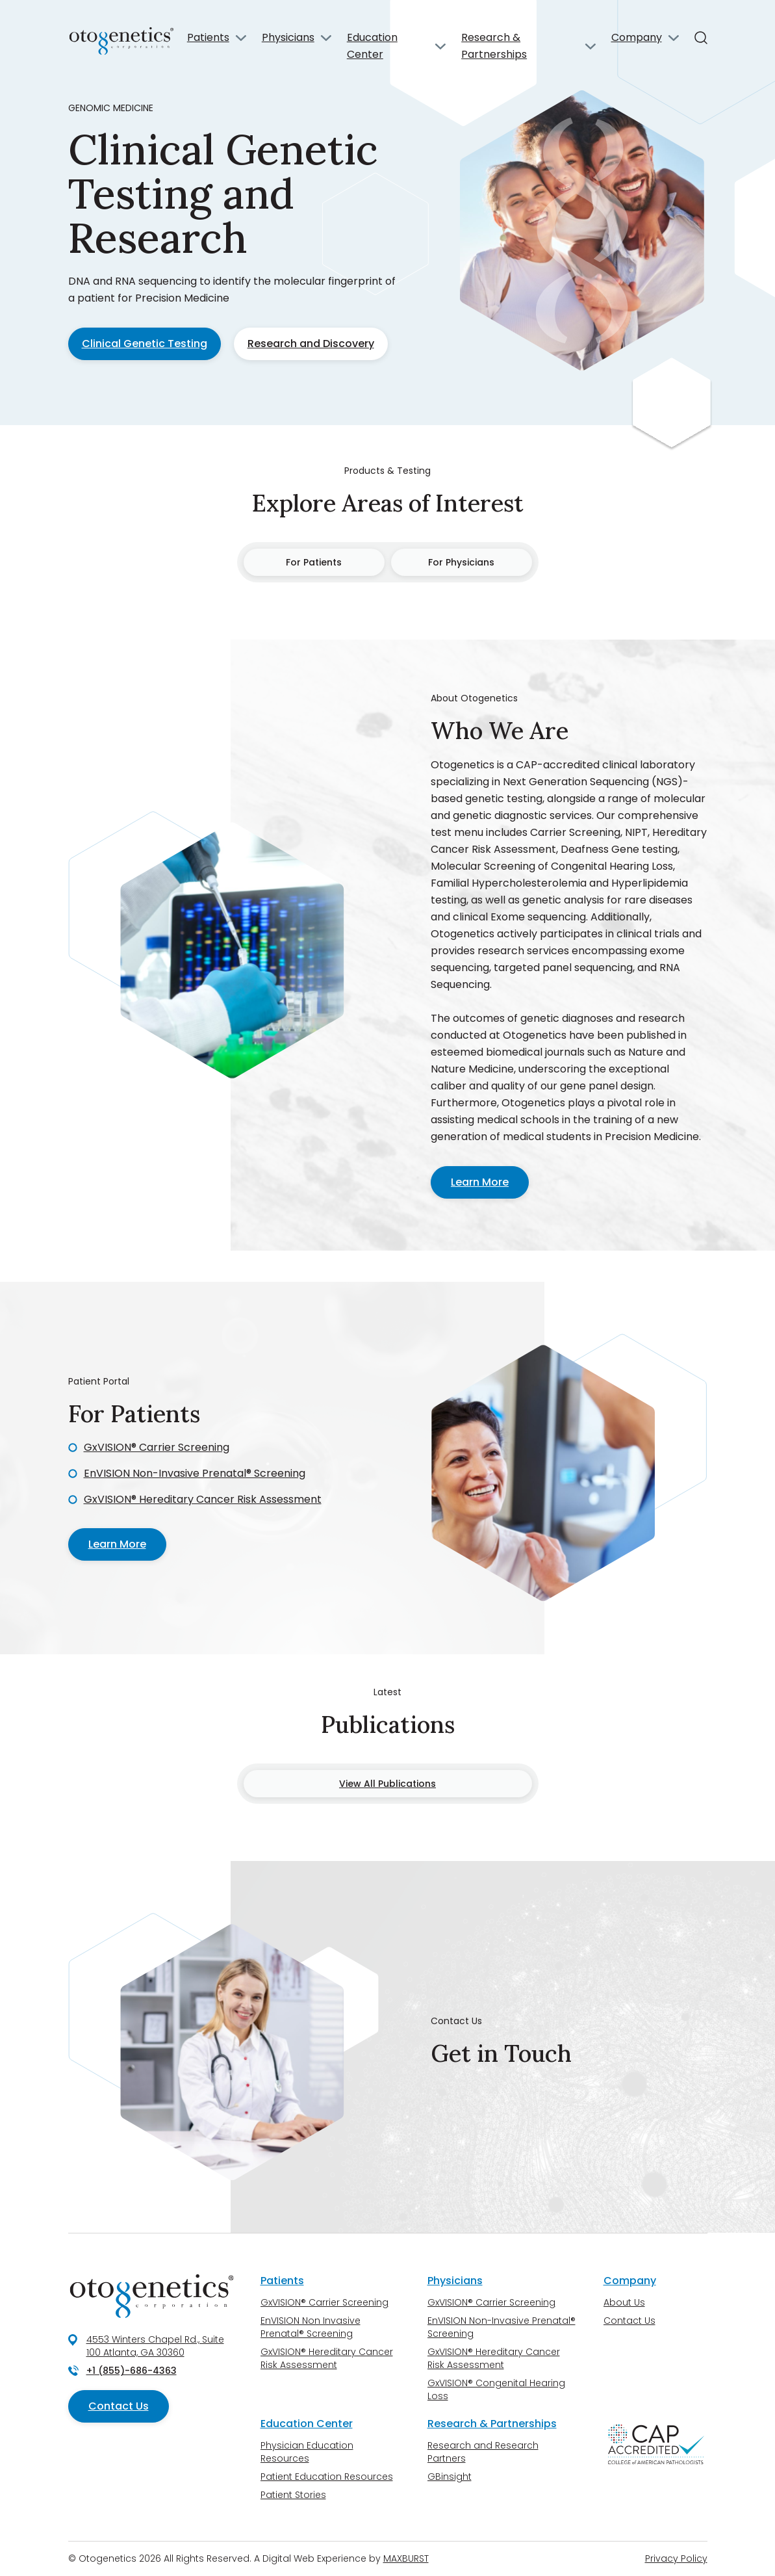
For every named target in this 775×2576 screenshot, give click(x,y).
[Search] (700, 37)
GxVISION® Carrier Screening (156, 1447)
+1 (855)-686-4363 (131, 2370)
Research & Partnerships (494, 46)
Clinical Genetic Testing (144, 343)
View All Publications (387, 1783)
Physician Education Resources (306, 2452)
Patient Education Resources (326, 2476)
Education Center (372, 46)
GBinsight (449, 2476)
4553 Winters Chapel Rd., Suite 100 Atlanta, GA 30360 (155, 2346)
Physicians (288, 37)
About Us (624, 2302)
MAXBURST (406, 2558)
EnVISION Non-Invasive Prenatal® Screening (194, 1473)
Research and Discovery (311, 343)
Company (636, 37)
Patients (208, 37)
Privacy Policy (676, 2558)
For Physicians (461, 562)
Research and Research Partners (483, 2452)
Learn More (480, 1182)
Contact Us (118, 2406)
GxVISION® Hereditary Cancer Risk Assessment (203, 1499)
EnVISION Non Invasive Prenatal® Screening (310, 2327)
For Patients (314, 562)
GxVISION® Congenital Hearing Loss (496, 2389)
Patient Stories (293, 2494)
